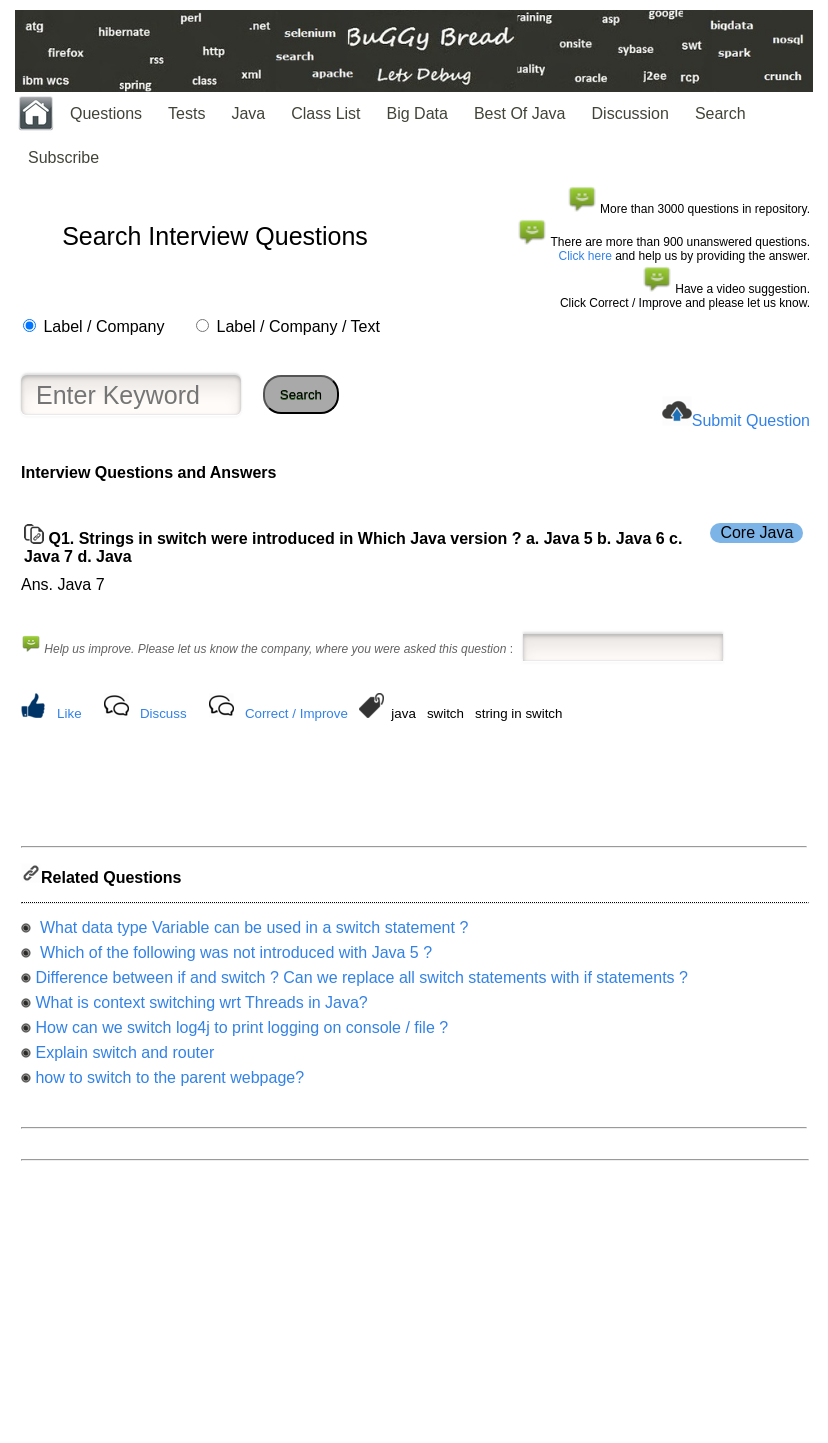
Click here (585, 256)
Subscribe (63, 157)
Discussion (630, 113)
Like (69, 713)
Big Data (417, 113)
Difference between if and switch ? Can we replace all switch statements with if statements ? (361, 983)
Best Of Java (520, 113)
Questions (106, 113)
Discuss (163, 713)
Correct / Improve (296, 713)
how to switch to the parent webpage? (169, 1083)
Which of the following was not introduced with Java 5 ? (233, 958)
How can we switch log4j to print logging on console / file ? (241, 1033)
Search (720, 113)
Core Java (756, 532)
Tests (186, 113)
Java (248, 113)
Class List (325, 113)
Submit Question (751, 420)
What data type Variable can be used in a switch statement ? (251, 933)
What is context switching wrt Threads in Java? (201, 1008)
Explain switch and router (124, 1058)
